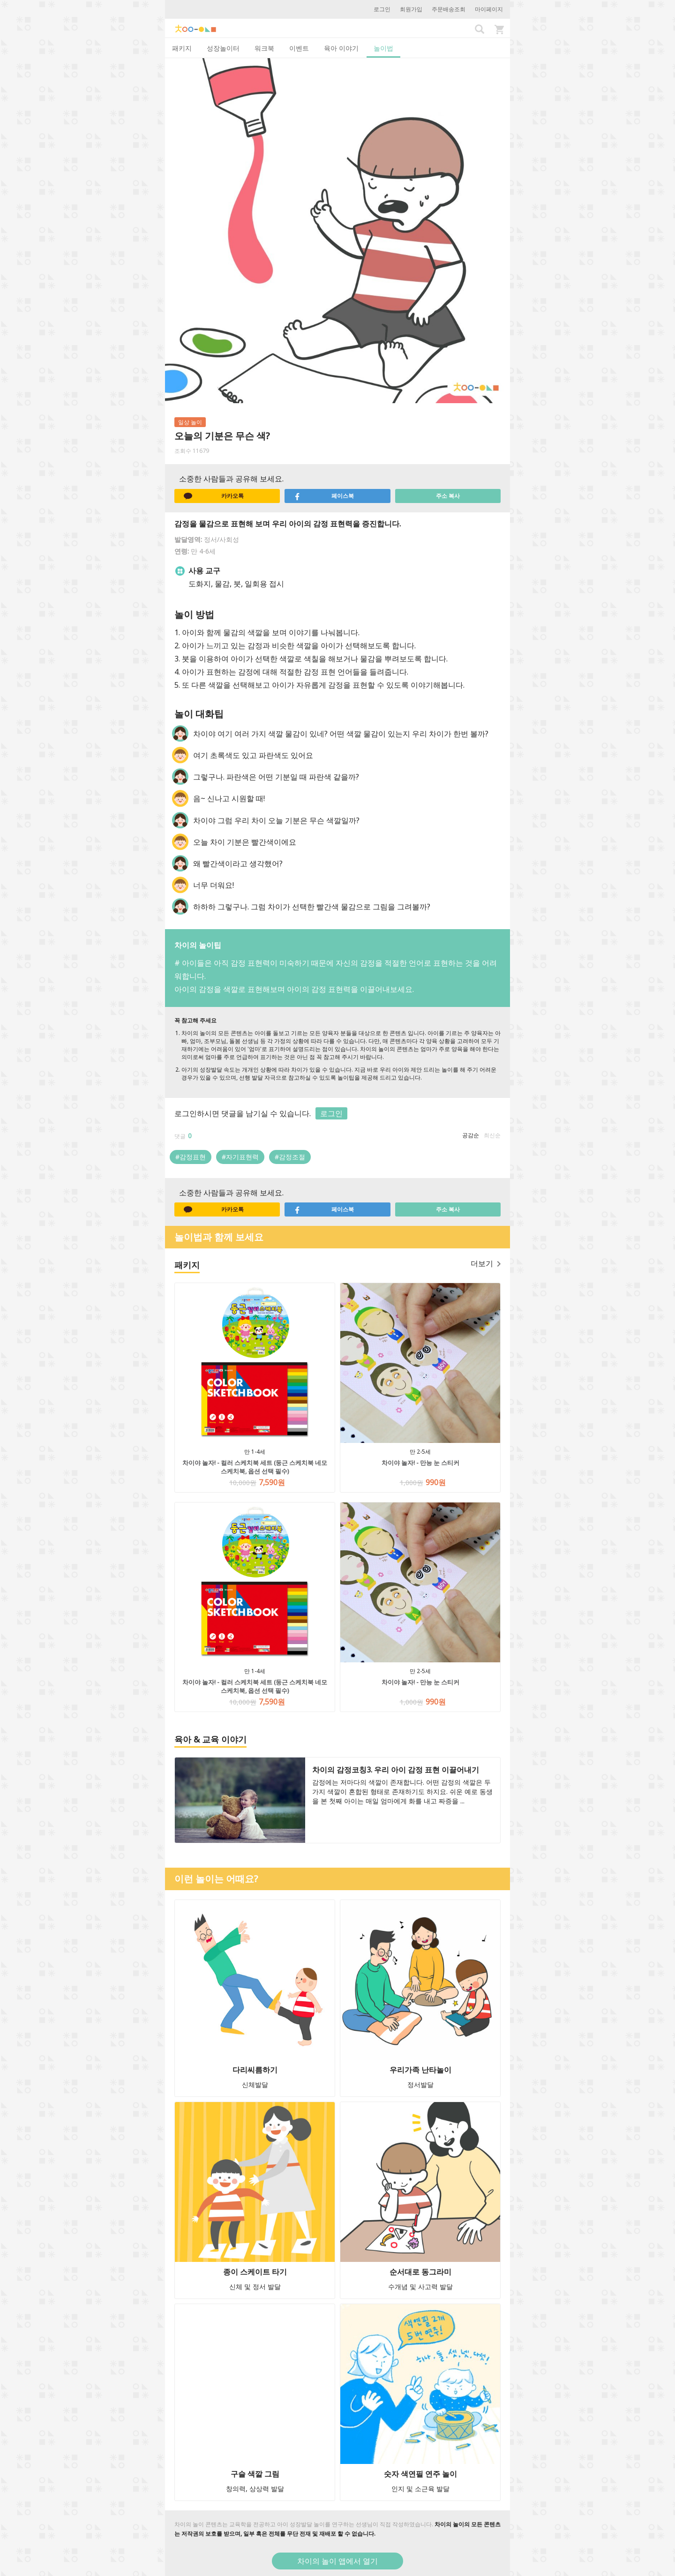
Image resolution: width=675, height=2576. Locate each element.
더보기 (486, 1263)
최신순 (492, 1135)
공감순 (470, 1135)
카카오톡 (214, 496)
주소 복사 (448, 496)
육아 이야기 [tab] (341, 48)
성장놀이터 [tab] (223, 48)
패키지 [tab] (182, 48)
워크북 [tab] (264, 48)
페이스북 (324, 496)
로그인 (382, 9)
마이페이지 (489, 9)
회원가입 (411, 9)
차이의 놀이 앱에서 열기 (337, 2561)
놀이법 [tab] (383, 48)
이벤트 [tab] (299, 48)
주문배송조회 (448, 9)
